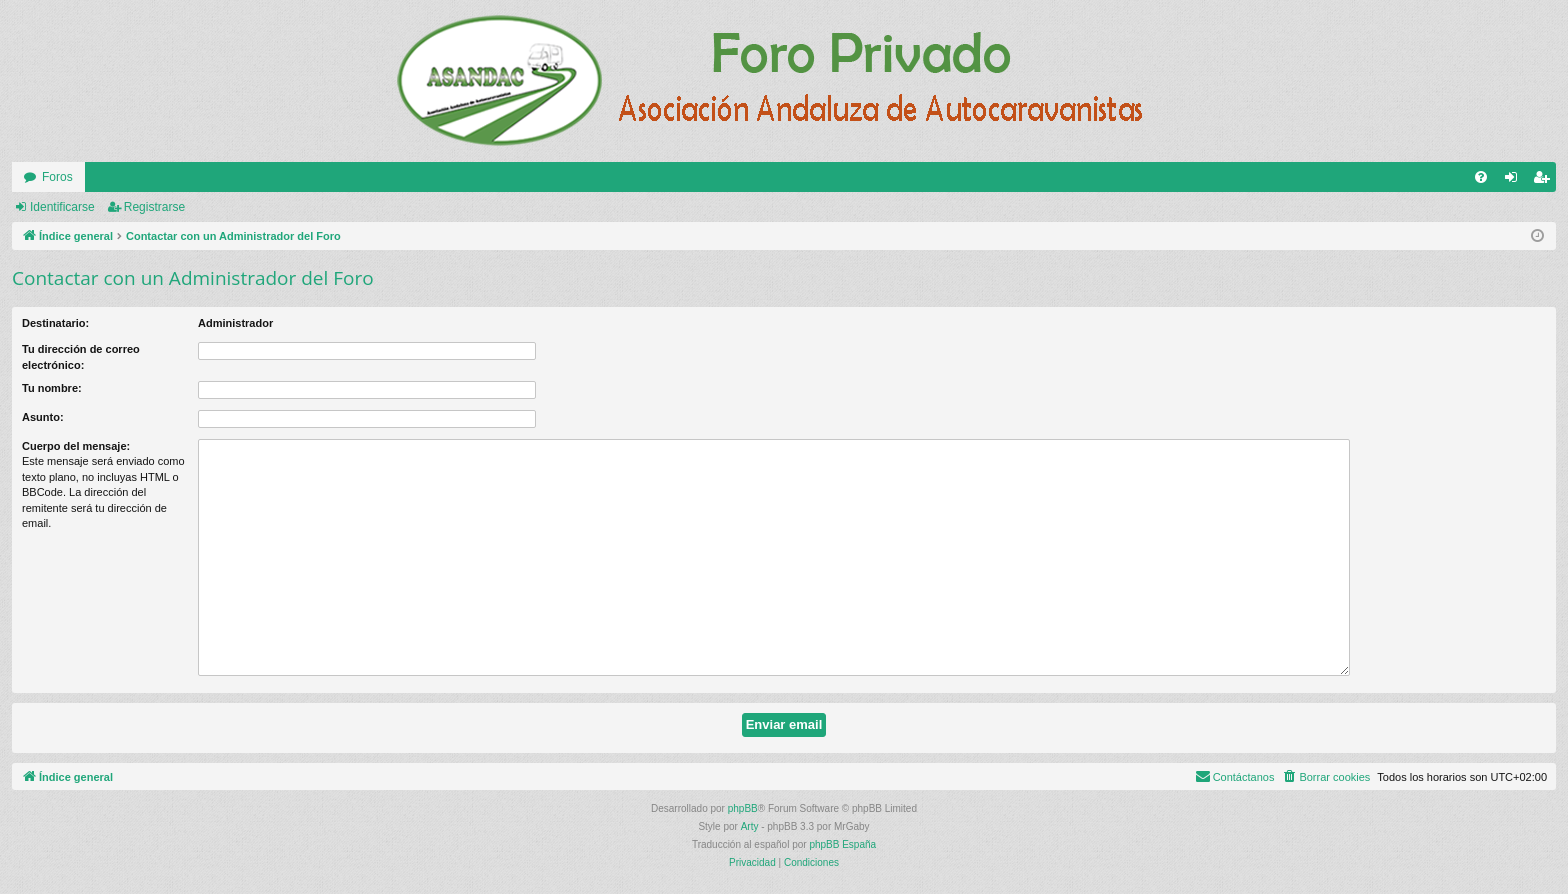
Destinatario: (55, 323)
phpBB (743, 808)
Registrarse (154, 207)
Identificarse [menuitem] (1515, 181)
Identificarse (62, 207)
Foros (57, 177)
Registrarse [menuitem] (1545, 181)
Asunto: (43, 417)
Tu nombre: (52, 388)
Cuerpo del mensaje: (76, 446)
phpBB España (842, 844)
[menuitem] (1481, 177)
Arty (750, 826)
